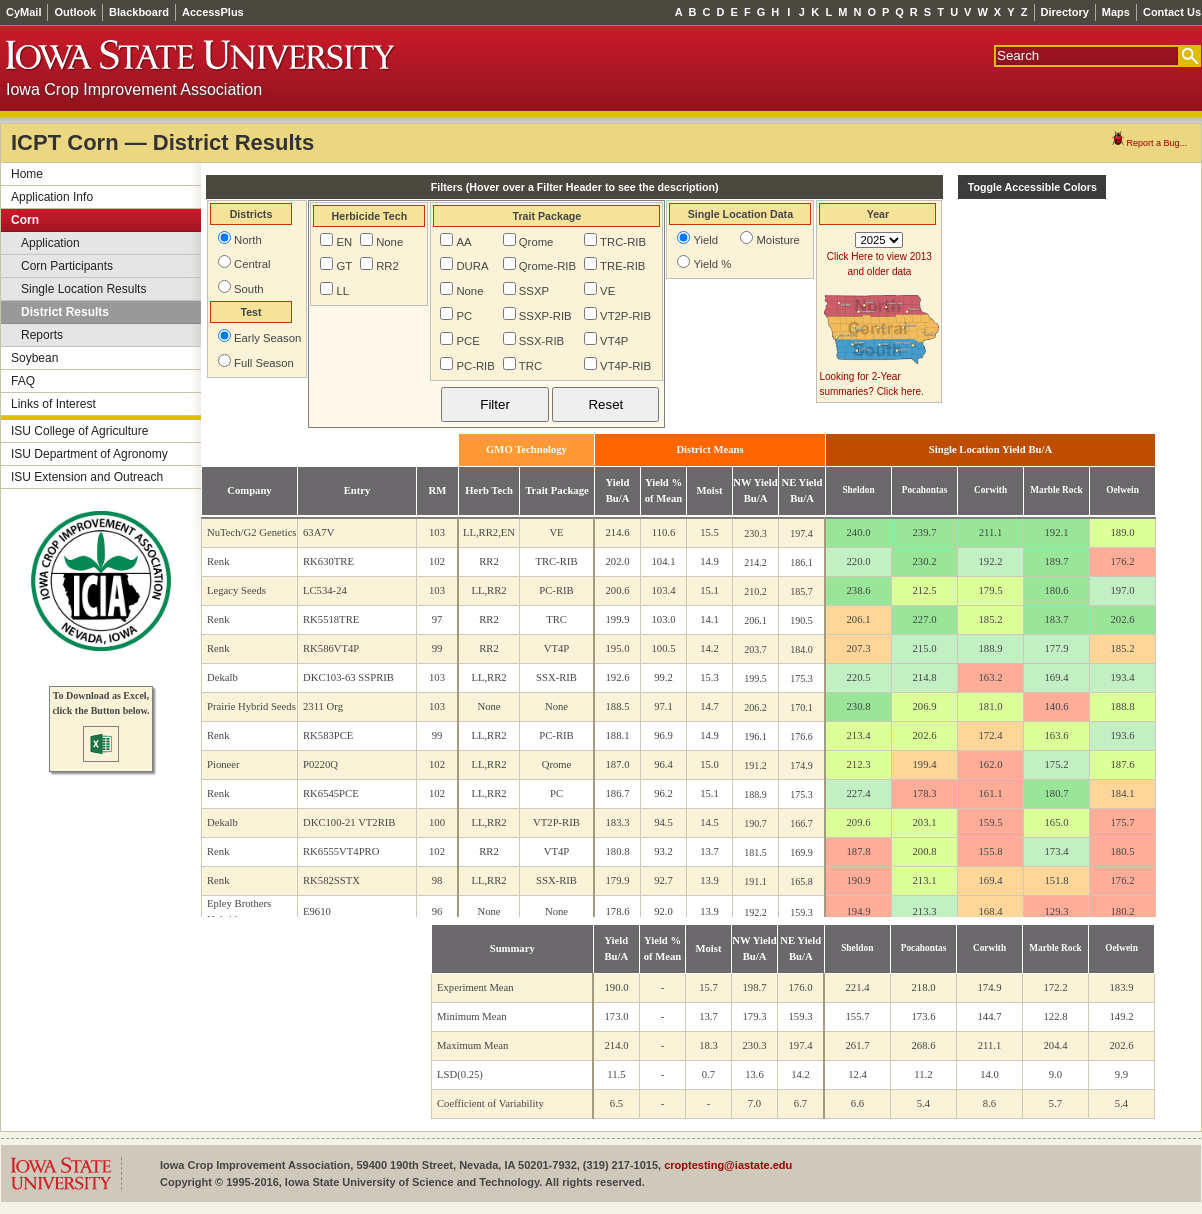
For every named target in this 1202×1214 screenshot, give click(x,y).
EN (344, 242)
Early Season (267, 338)
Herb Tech (489, 490)
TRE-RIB (622, 266)
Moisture (777, 240)
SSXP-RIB (545, 316)
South (249, 289)
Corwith (990, 490)
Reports (42, 335)
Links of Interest (53, 404)
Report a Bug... (1148, 143)
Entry (357, 490)
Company (249, 490)
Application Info (52, 197)
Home (27, 174)
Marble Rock (1056, 490)
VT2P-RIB (625, 316)
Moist (709, 490)
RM (438, 490)
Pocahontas (925, 490)
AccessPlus (213, 12)
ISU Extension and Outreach (87, 477)
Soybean (34, 358)
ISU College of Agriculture (79, 431)
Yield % (712, 264)
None (389, 242)
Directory (1065, 12)
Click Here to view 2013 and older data (879, 264)
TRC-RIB (623, 242)
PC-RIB (475, 366)
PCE (467, 341)
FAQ (23, 381)
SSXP (534, 291)
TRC (530, 366)
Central (252, 264)
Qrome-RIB (547, 266)
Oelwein (1122, 490)
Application (50, 243)
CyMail (23, 12)
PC (464, 316)
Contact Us (1172, 12)
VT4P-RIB (625, 366)
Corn (25, 220)
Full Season (264, 363)
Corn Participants (67, 266)
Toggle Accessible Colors (1032, 187)
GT (344, 266)
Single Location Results (83, 289)
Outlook (75, 12)
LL (342, 291)
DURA (472, 266)
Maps (1116, 12)
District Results (65, 312)
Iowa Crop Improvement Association (134, 89)
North (248, 240)
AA (463, 242)
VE (607, 291)
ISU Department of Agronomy (89, 454)
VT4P (614, 341)
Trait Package (556, 490)
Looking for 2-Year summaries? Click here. (871, 384)
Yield (705, 240)
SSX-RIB (541, 341)
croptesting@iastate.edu (728, 1165)
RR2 (387, 266)
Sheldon (858, 490)
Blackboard (139, 12)
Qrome (536, 242)
